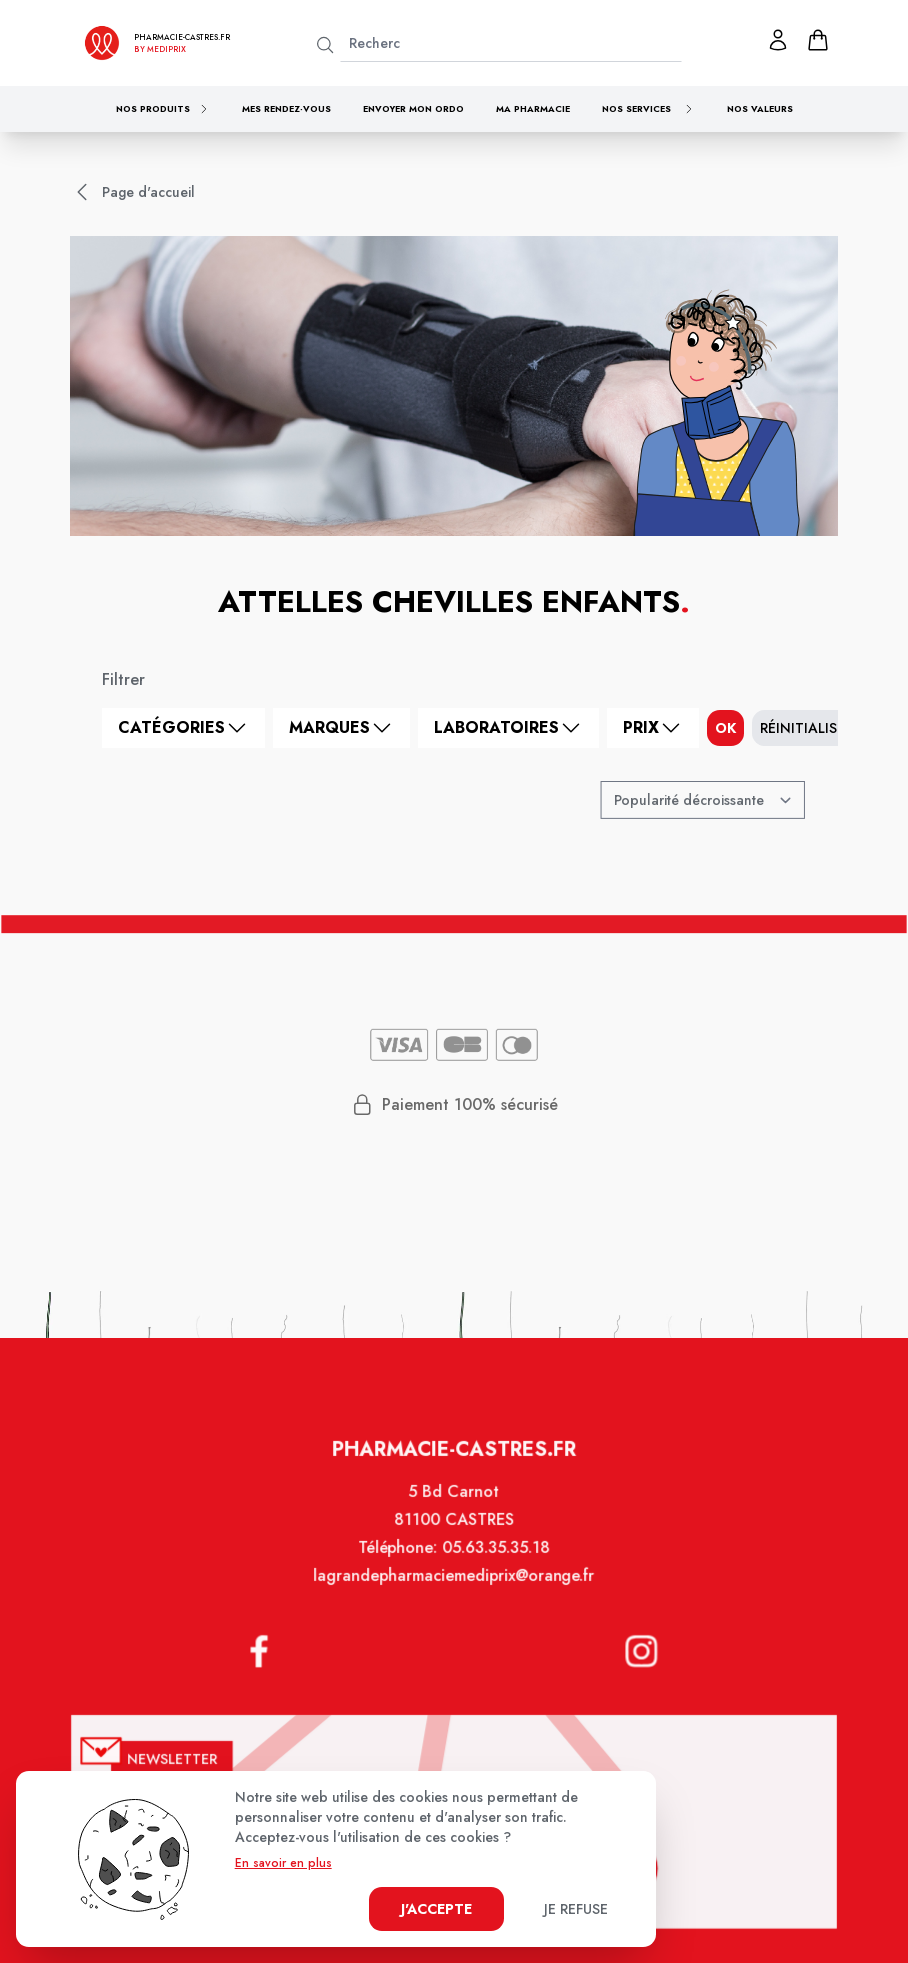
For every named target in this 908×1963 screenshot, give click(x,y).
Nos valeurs (760, 108)
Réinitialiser (806, 728)
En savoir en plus (283, 1863)
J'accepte (436, 1909)
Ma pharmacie (533, 108)
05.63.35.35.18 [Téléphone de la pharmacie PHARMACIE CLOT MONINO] (494, 1567)
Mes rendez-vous (286, 108)
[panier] (818, 40)
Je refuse (576, 1909)
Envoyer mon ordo (413, 108)
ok (725, 728)
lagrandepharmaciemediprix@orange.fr (454, 1594)
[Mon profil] (778, 40)
